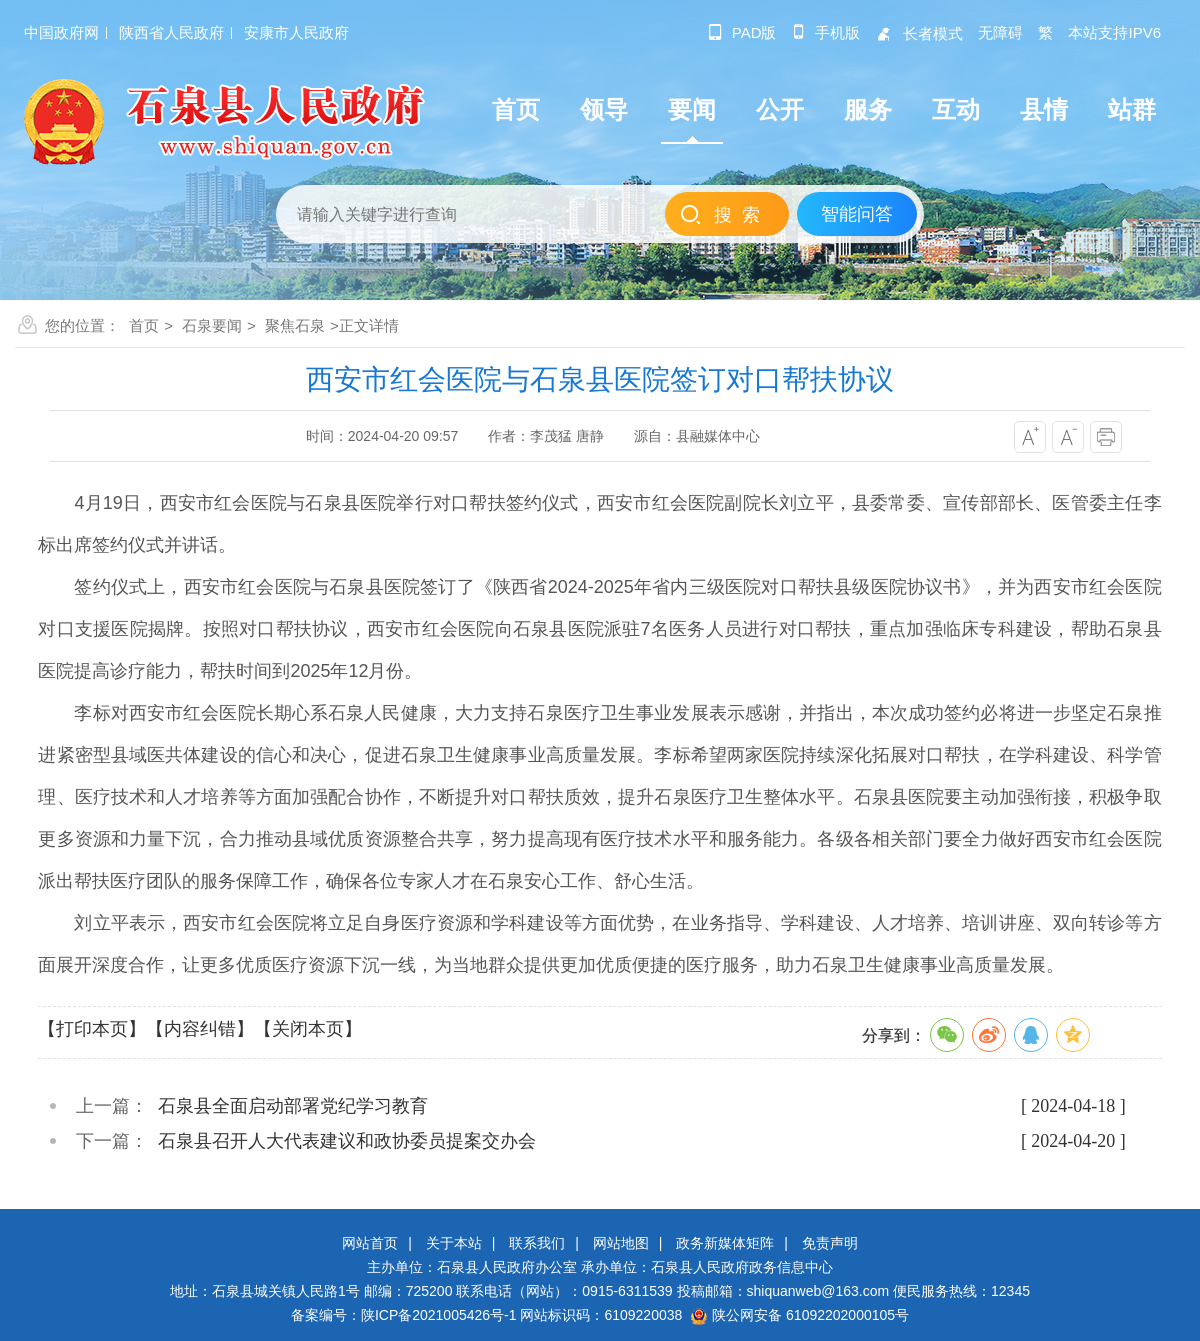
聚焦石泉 (295, 325)
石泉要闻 (212, 325)
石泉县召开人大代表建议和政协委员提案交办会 (347, 1141)
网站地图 (621, 1243)
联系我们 (537, 1243)
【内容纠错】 (200, 1029)
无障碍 (1000, 32)
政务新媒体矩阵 (725, 1243)
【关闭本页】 (308, 1029)
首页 (144, 325)
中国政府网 (61, 32)
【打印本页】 (92, 1029)
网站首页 (370, 1243)
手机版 (825, 32)
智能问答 (857, 214)
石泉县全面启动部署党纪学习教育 (293, 1106)
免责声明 (830, 1243)
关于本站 (454, 1243)
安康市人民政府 (296, 32)
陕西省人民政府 (171, 32)
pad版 (742, 32)
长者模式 (919, 33)
